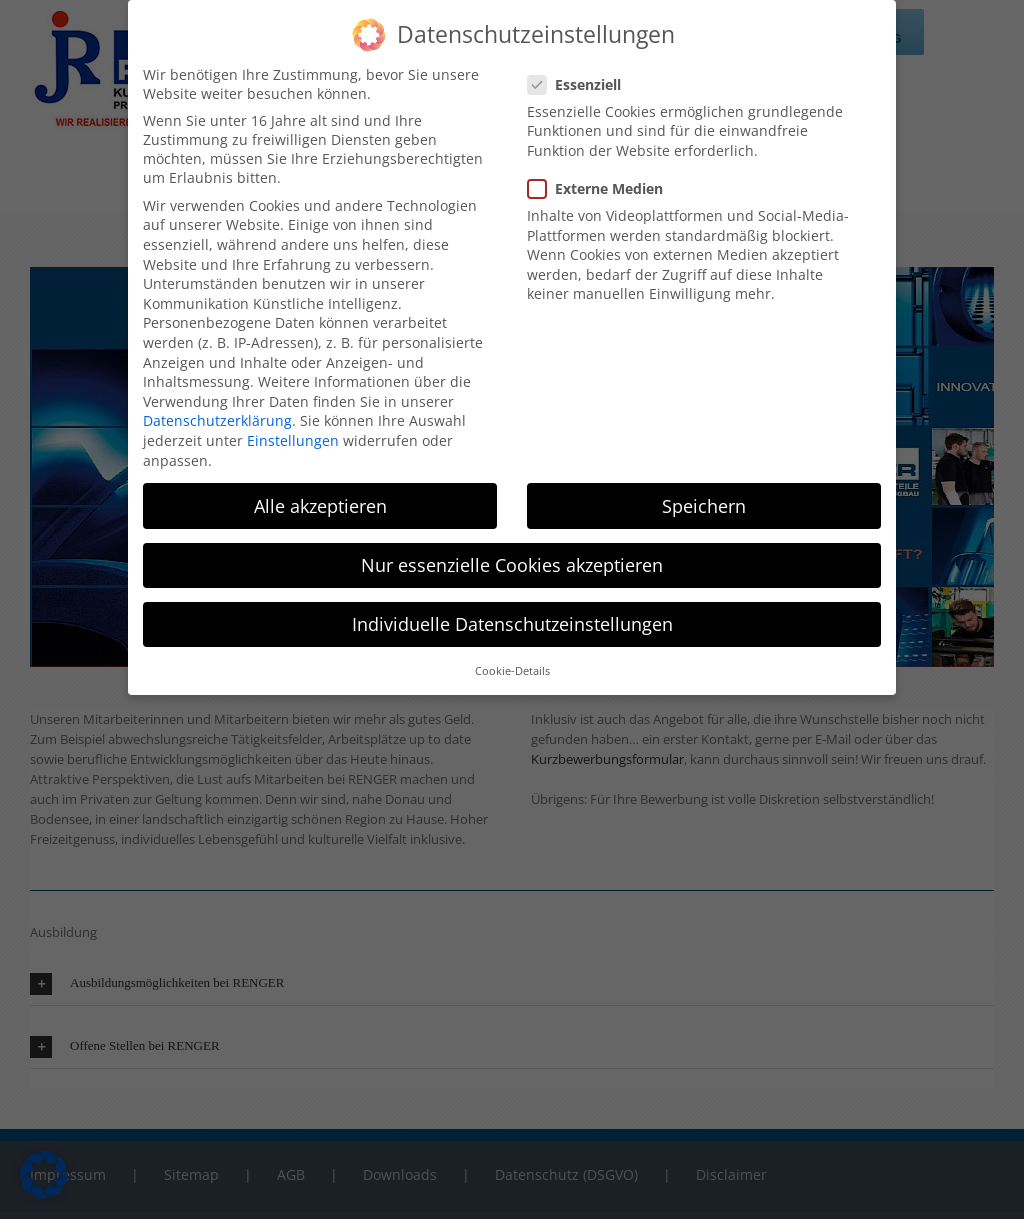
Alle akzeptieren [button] (320, 502)
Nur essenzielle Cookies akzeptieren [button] (512, 561)
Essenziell (582, 80)
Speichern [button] (704, 502)
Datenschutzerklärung (217, 416)
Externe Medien (603, 184)
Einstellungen (293, 436)
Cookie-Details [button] (512, 667)
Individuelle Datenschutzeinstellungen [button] (512, 620)
